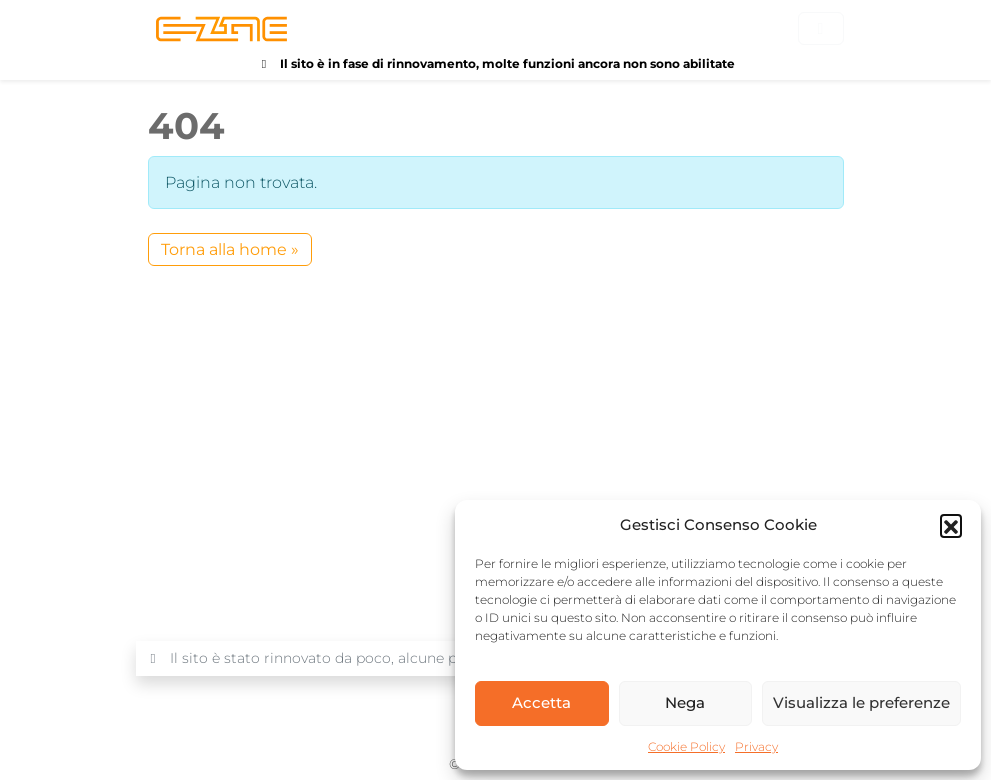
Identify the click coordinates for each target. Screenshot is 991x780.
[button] (951, 525)
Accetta (541, 702)
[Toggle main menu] (821, 28)
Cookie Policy (686, 746)
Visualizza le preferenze (861, 702)
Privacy (756, 746)
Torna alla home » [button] (230, 249)
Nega (685, 702)
